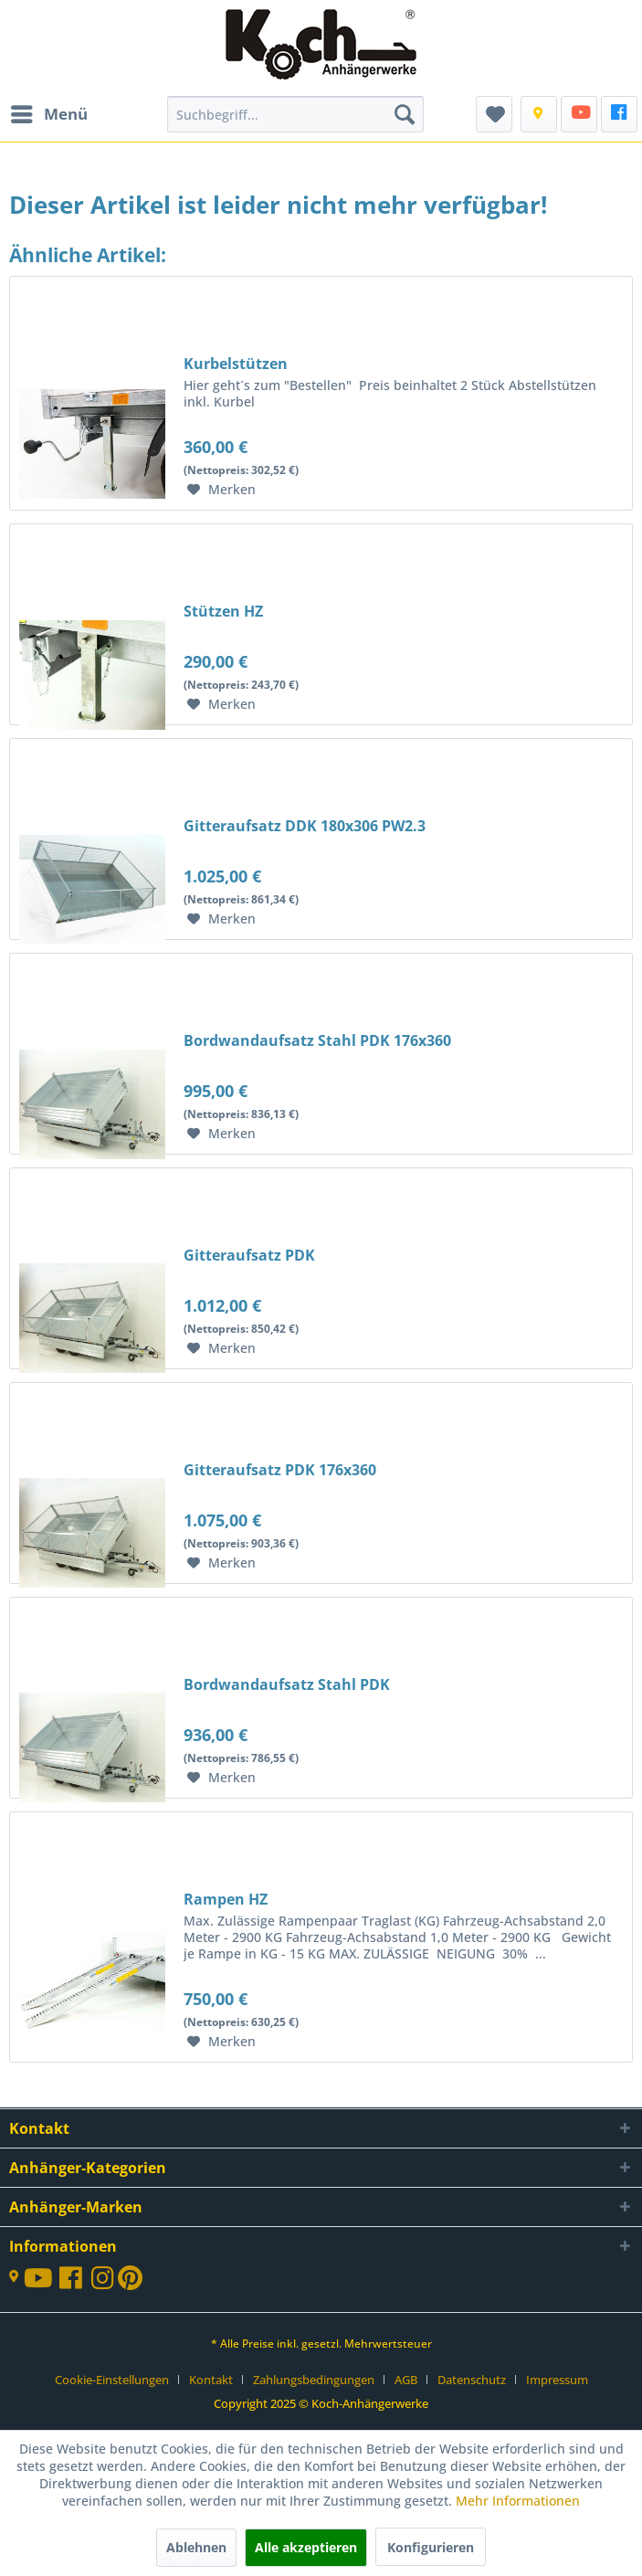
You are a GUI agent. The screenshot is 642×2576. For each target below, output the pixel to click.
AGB (406, 2379)
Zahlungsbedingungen (313, 2379)
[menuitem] (48, 114)
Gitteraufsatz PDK (249, 1255)
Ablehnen (196, 2547)
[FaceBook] (619, 114)
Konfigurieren (430, 2547)
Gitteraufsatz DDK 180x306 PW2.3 (305, 826)
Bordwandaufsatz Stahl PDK (287, 1684)
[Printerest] (130, 2282)
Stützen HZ (223, 611)
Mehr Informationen (518, 2500)
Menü (49, 112)
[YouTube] (579, 114)
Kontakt (211, 2379)
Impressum (557, 2379)
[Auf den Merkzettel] (221, 490)
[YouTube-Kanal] (41, 2279)
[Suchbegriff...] (295, 114)
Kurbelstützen (236, 363)
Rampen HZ (226, 1899)
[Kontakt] (539, 114)
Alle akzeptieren (306, 2547)
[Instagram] (104, 2282)
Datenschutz (471, 2379)
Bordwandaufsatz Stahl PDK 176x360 (317, 1040)
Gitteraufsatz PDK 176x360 (280, 1470)
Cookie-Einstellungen (112, 2379)
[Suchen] (404, 114)
